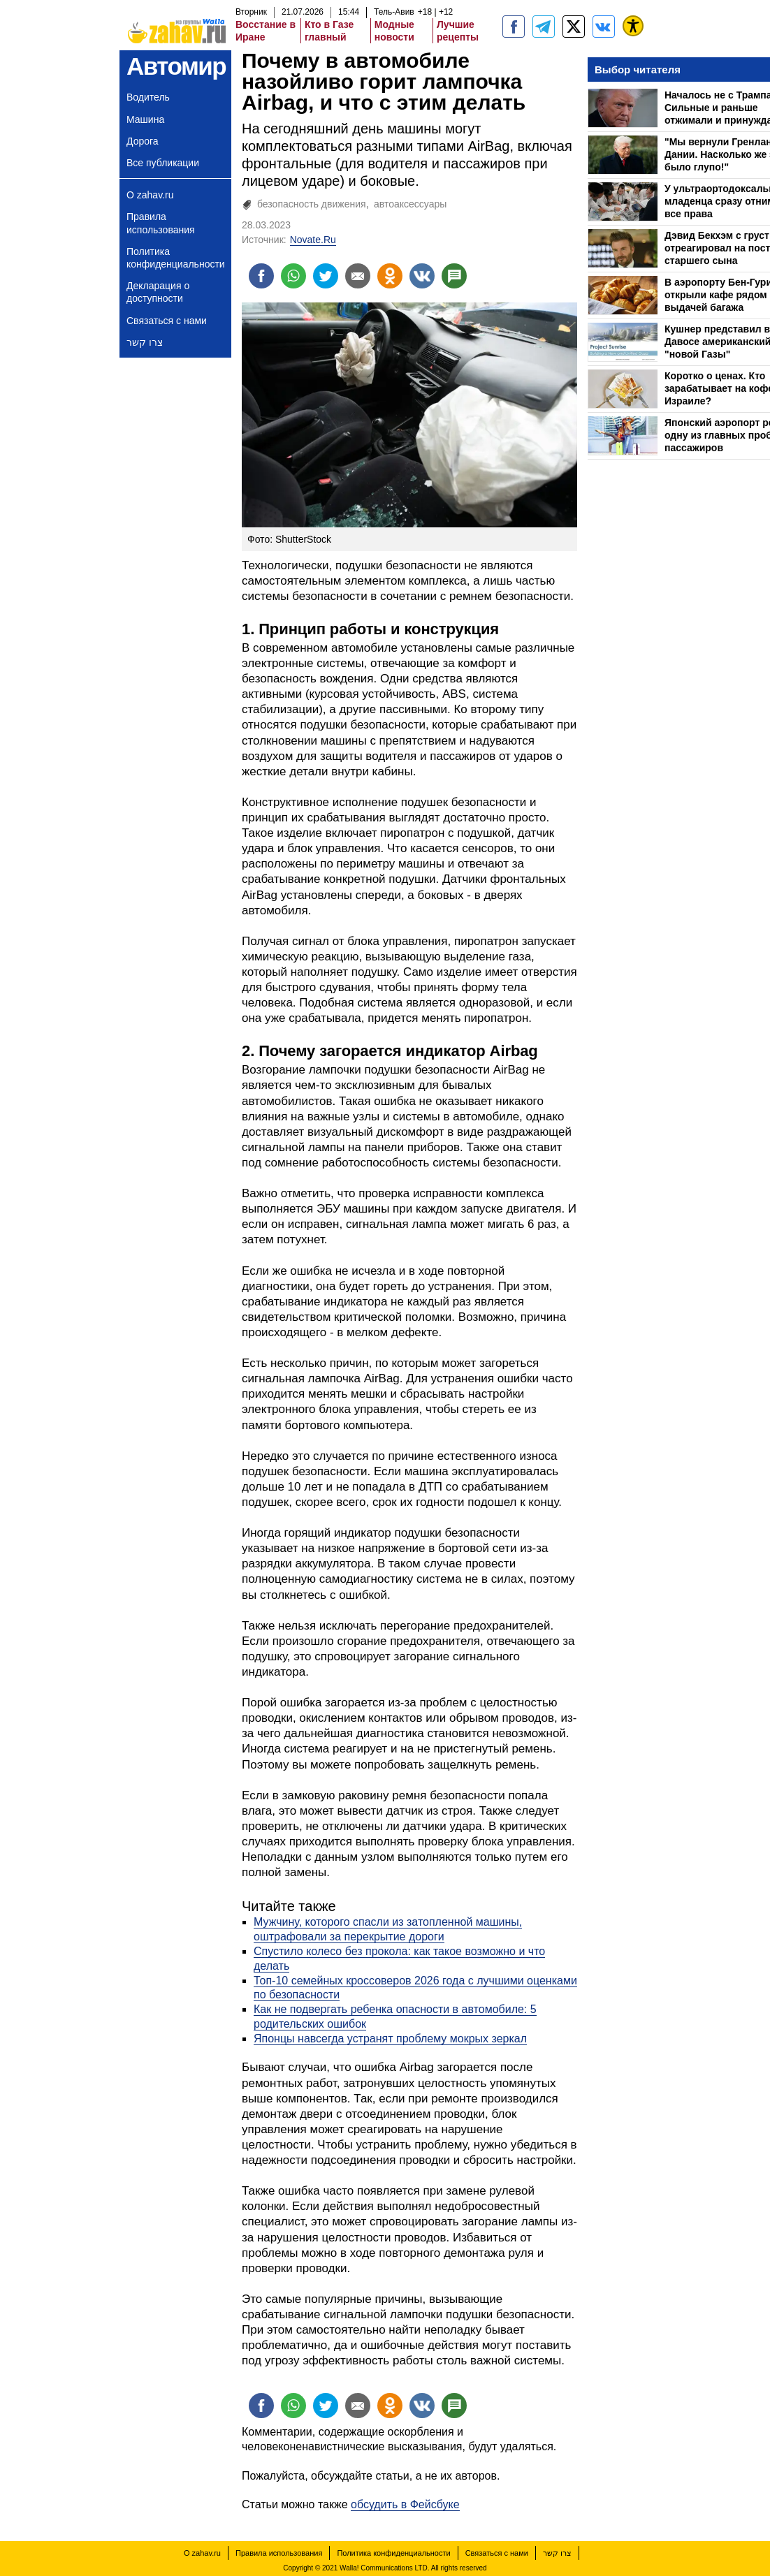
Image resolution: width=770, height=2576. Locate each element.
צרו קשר (144, 342)
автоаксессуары (410, 204)
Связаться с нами (166, 320)
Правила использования (160, 223)
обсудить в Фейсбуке (405, 2504)
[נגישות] (633, 25)
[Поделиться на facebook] (261, 275)
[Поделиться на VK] (422, 275)
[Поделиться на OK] (389, 275)
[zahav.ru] (513, 26)
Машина (145, 119)
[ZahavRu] (573, 26)
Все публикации (162, 162)
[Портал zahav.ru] (604, 26)
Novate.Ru (313, 239)
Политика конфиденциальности (175, 258)
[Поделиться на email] (357, 275)
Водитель (148, 97)
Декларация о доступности (157, 292)
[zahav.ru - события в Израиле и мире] (543, 26)
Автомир (176, 66)
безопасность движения (311, 204)
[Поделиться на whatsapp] (293, 275)
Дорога (142, 141)
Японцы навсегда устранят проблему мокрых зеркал (390, 2038)
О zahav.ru (149, 194)
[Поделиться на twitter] (325, 275)
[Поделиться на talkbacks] (454, 275)
